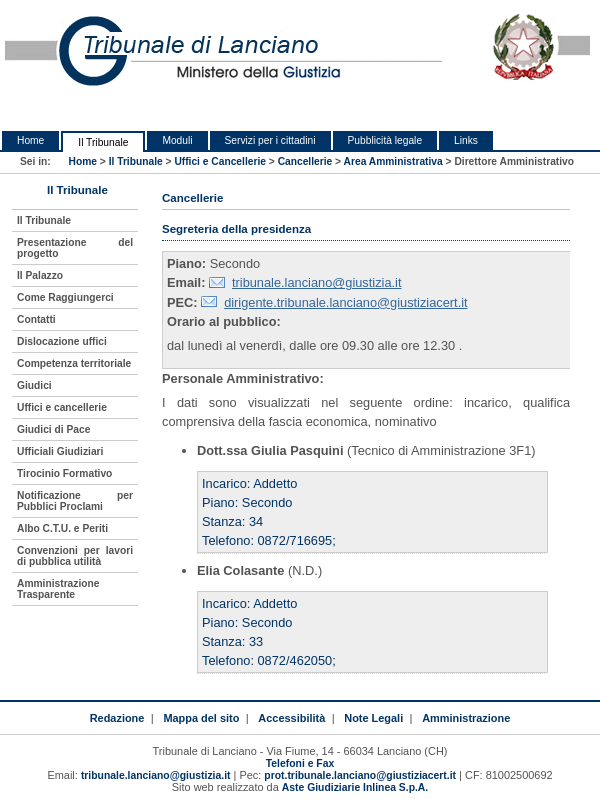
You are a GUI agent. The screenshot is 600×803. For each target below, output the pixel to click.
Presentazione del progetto (75, 248)
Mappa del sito (201, 718)
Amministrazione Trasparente (58, 589)
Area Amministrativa (393, 161)
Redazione (117, 718)
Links (466, 140)
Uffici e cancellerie (62, 407)
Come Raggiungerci (65, 297)
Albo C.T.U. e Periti (62, 528)
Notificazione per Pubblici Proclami (75, 501)
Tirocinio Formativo (64, 473)
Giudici (34, 385)
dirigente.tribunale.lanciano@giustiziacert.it (345, 302)
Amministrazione (466, 718)
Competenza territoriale (74, 363)
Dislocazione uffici (62, 341)
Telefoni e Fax (300, 763)
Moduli (177, 140)
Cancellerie (305, 161)
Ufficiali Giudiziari (60, 451)
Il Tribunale (103, 142)
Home (30, 140)
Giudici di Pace (53, 429)
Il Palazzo (40, 275)
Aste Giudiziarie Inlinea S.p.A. (355, 787)
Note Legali (373, 718)
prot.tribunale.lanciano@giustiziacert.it (360, 775)
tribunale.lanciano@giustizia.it (317, 282)
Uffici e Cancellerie (220, 161)
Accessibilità (291, 718)
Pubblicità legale (385, 140)
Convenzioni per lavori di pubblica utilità (75, 556)
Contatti (36, 319)
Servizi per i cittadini (270, 140)
